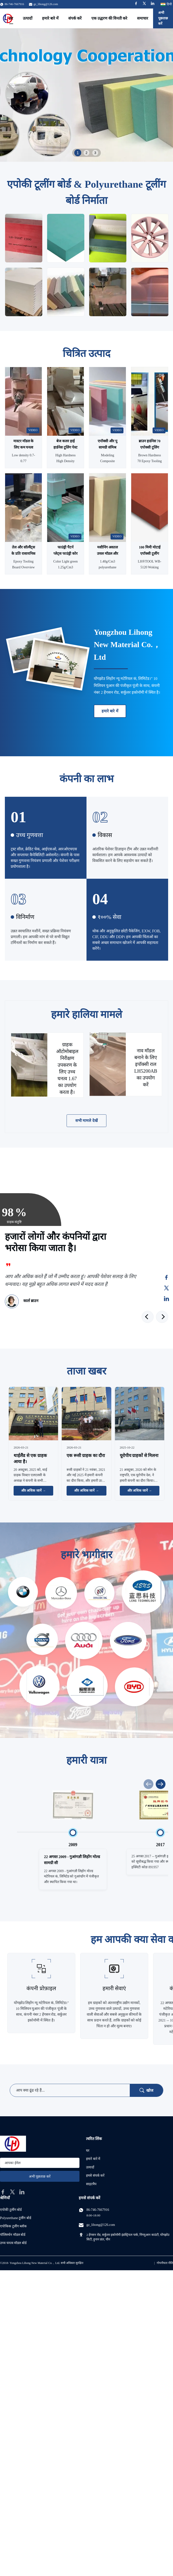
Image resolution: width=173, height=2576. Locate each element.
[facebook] (3, 2192)
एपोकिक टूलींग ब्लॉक (13, 2226)
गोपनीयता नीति (165, 2263)
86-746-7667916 (97, 2210)
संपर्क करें (75, 18)
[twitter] (12, 2192)
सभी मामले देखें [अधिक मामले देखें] (86, 1121)
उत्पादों (27, 18)
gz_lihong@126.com (46, 4)
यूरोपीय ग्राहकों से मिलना (139, 1455)
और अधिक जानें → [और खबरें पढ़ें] (33, 1490)
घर (11, 18)
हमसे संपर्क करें (95, 2175)
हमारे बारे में (50, 18)
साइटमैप (91, 2184)
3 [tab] (95, 153)
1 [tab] (78, 152)
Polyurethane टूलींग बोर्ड (15, 2218)
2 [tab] (86, 153)
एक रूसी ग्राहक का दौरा (86, 1455)
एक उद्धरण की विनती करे (109, 18)
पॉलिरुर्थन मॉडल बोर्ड (12, 2235)
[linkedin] (22, 2192)
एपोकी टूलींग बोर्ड (11, 2210)
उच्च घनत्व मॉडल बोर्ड (13, 2243)
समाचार (142, 18)
